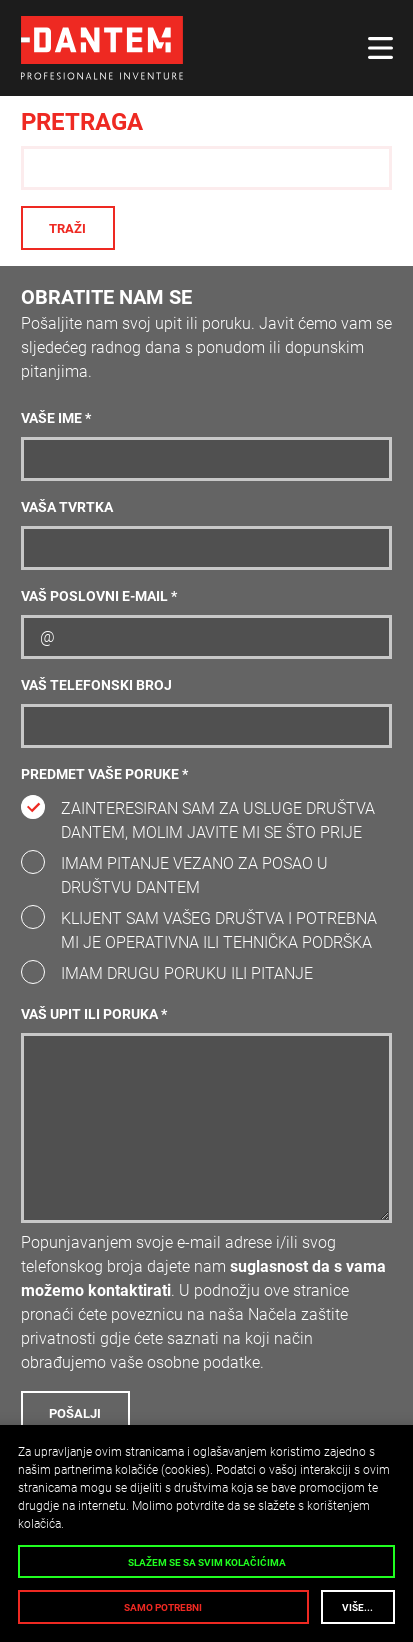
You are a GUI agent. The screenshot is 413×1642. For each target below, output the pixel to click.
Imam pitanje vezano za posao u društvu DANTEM (194, 875)
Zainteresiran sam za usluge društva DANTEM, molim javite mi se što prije (218, 820)
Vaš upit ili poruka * (94, 1014)
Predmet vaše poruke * (104, 774)
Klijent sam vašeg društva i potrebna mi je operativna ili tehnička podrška (219, 930)
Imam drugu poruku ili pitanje (187, 973)
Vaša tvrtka (67, 507)
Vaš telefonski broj (96, 685)
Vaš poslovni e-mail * (99, 596)
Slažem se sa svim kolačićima (207, 1562)
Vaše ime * (56, 418)
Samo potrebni (163, 1607)
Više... (357, 1607)
